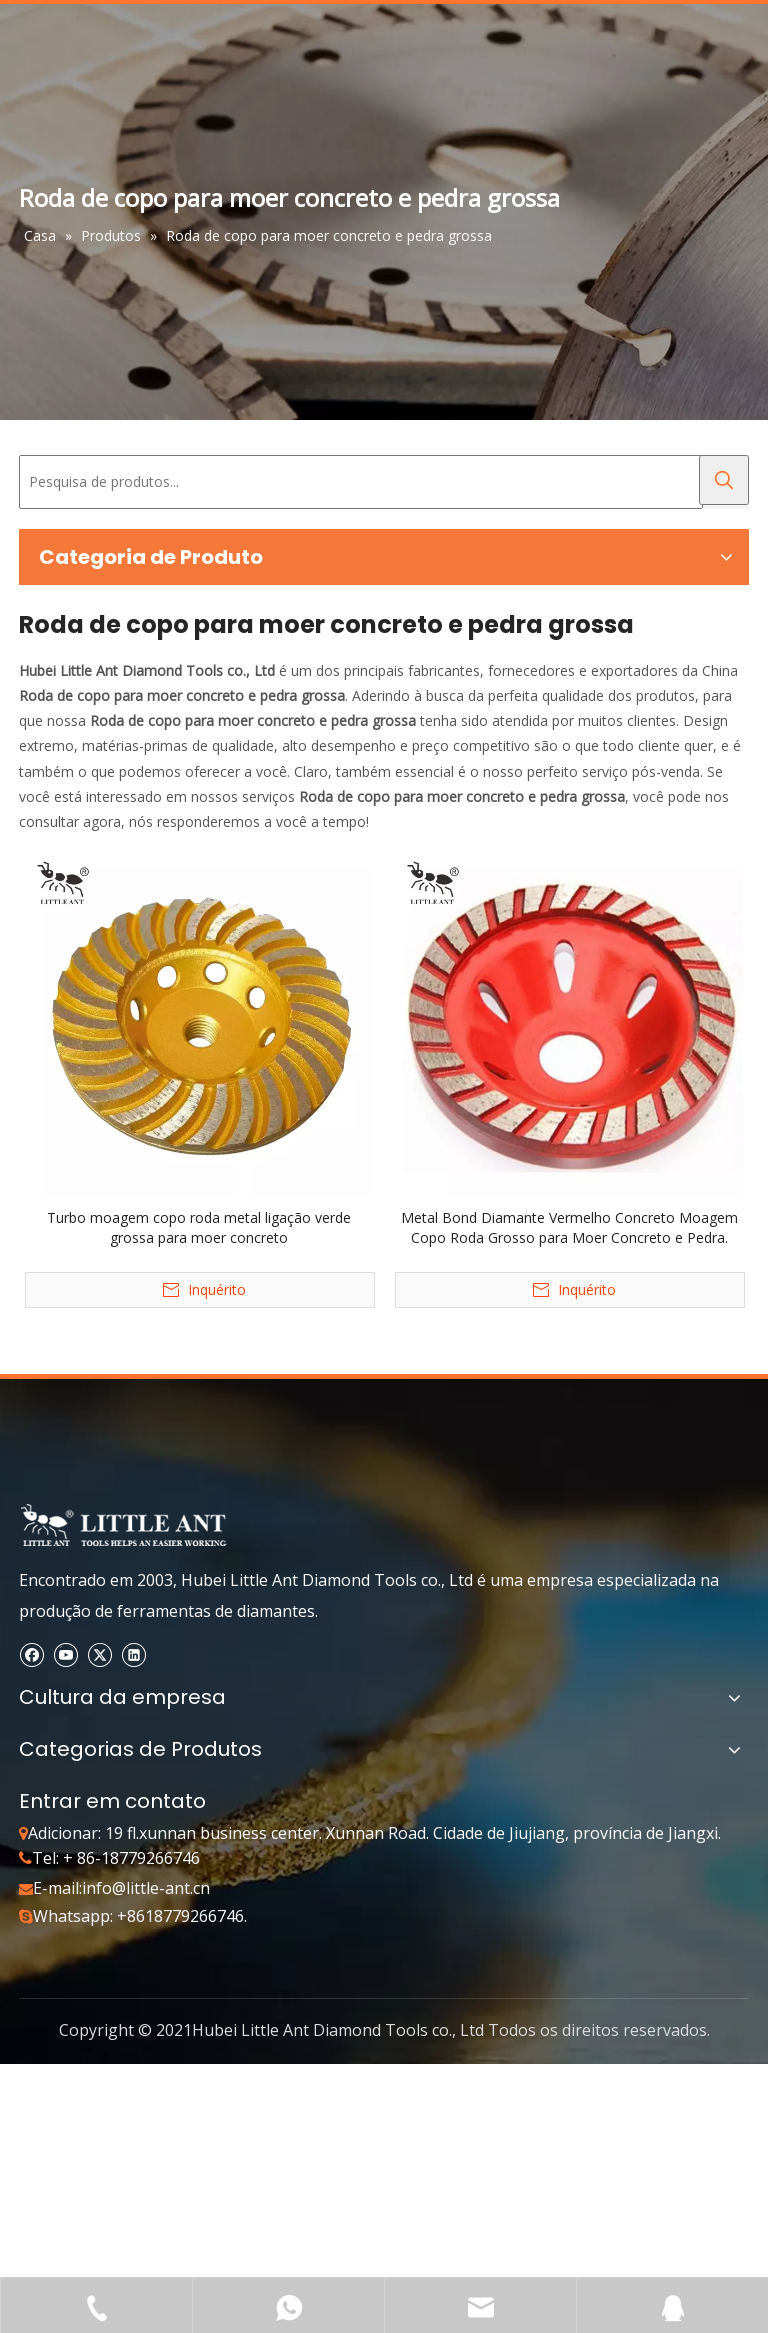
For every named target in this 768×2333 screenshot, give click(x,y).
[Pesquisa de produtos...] (361, 482)
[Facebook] (31, 1653)
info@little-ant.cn (146, 1888)
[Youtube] (65, 1653)
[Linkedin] (133, 1653)
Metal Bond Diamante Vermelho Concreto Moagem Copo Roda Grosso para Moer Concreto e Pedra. (569, 1227)
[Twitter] (99, 1653)
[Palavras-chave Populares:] (724, 480)
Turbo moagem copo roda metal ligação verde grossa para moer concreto (199, 1227)
